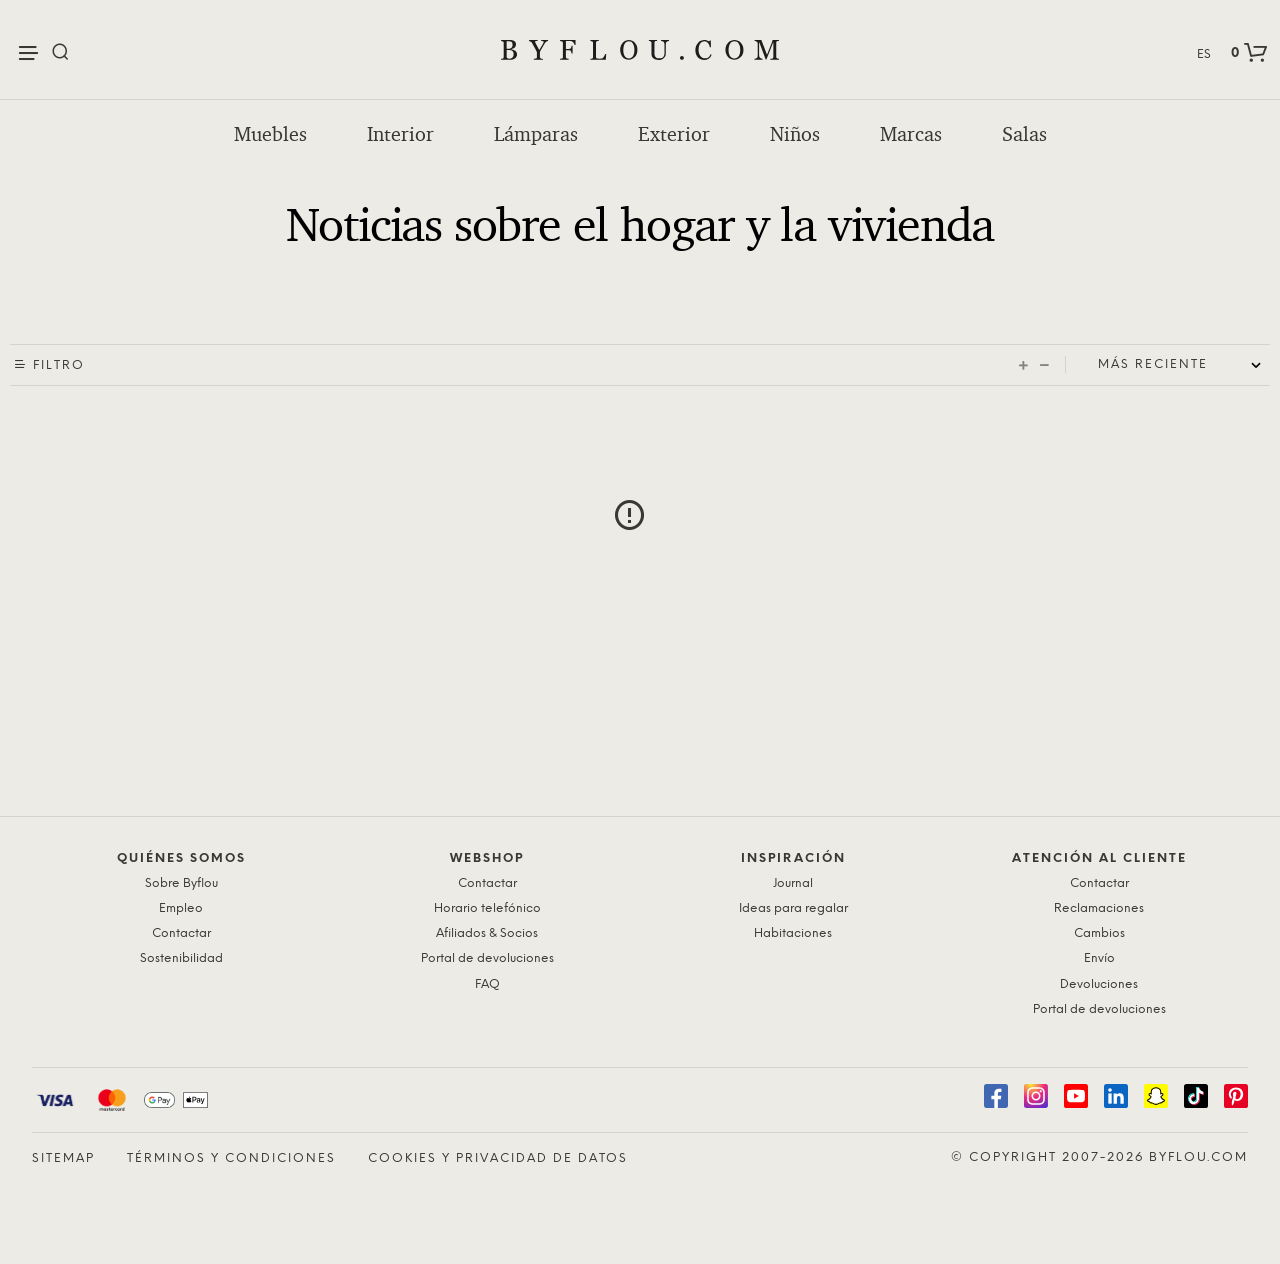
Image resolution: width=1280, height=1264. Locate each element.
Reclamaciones (1099, 908)
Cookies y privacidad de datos (498, 1158)
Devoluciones (1099, 984)
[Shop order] (1184, 365)
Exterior (674, 134)
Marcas (911, 134)
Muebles (270, 134)
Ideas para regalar (793, 908)
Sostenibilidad (181, 958)
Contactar (181, 933)
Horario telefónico (487, 908)
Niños (795, 134)
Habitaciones (793, 933)
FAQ (487, 984)
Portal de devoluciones (487, 958)
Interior (400, 134)
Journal (793, 883)
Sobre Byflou (181, 883)
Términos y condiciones (231, 1158)
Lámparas (536, 134)
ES (1204, 54)
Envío (1099, 958)
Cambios (1099, 933)
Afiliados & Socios (487, 933)
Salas (1024, 134)
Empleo (181, 908)
